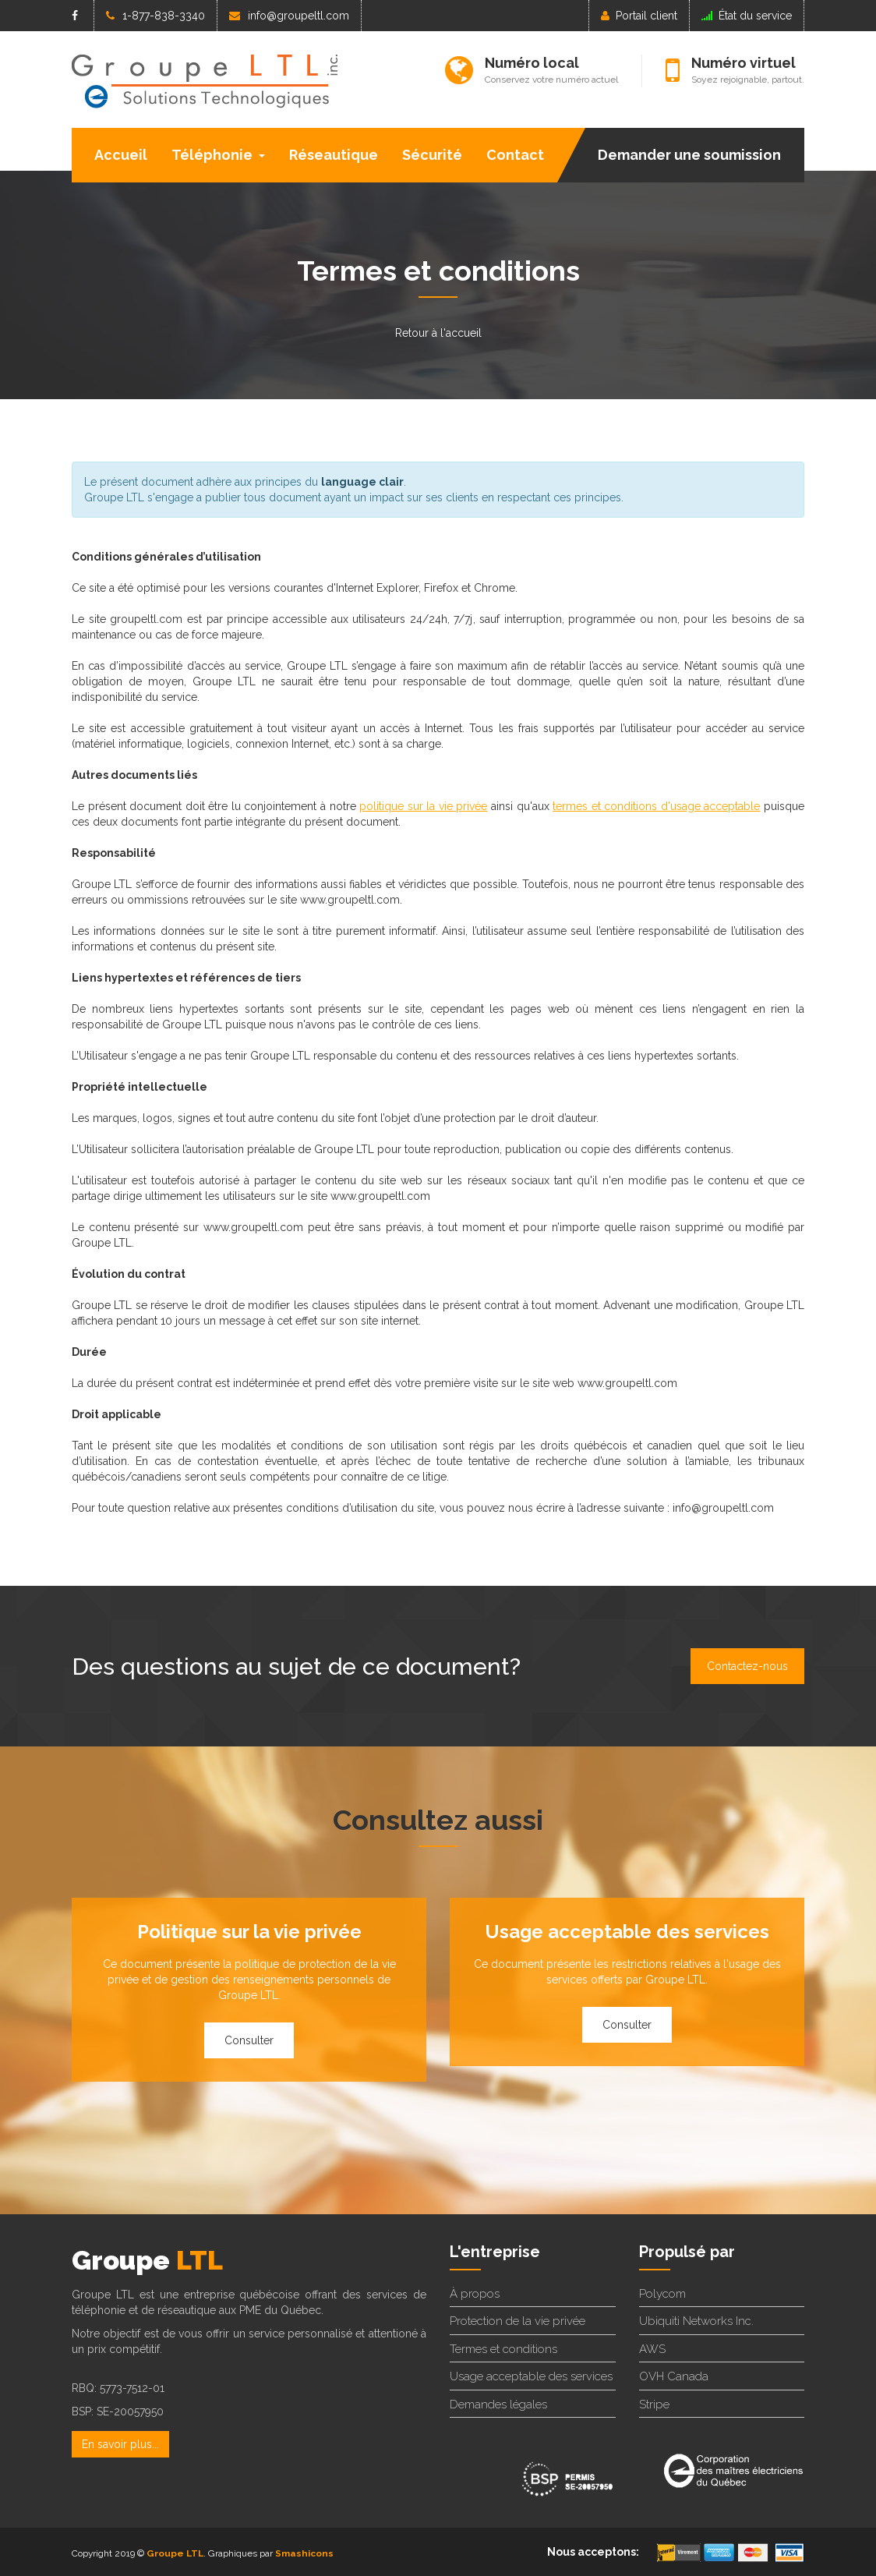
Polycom (662, 2294)
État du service (746, 15)
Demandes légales (498, 2404)
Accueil (120, 155)
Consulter (249, 2040)
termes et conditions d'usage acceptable (656, 806)
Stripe (654, 2404)
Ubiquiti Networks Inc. (696, 2321)
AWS (652, 2349)
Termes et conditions (503, 2349)
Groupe (147, 2260)
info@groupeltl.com (289, 15)
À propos (475, 2294)
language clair (362, 482)
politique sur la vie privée (423, 806)
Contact (515, 155)
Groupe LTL (175, 2553)
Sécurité (432, 155)
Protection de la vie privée (517, 2321)
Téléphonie (218, 155)
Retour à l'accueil (438, 333)
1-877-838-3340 (155, 15)
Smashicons (304, 2553)
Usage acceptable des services (531, 2376)
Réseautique (333, 155)
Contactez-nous (747, 1666)
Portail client (639, 15)
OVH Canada (673, 2376)
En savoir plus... (120, 2444)
